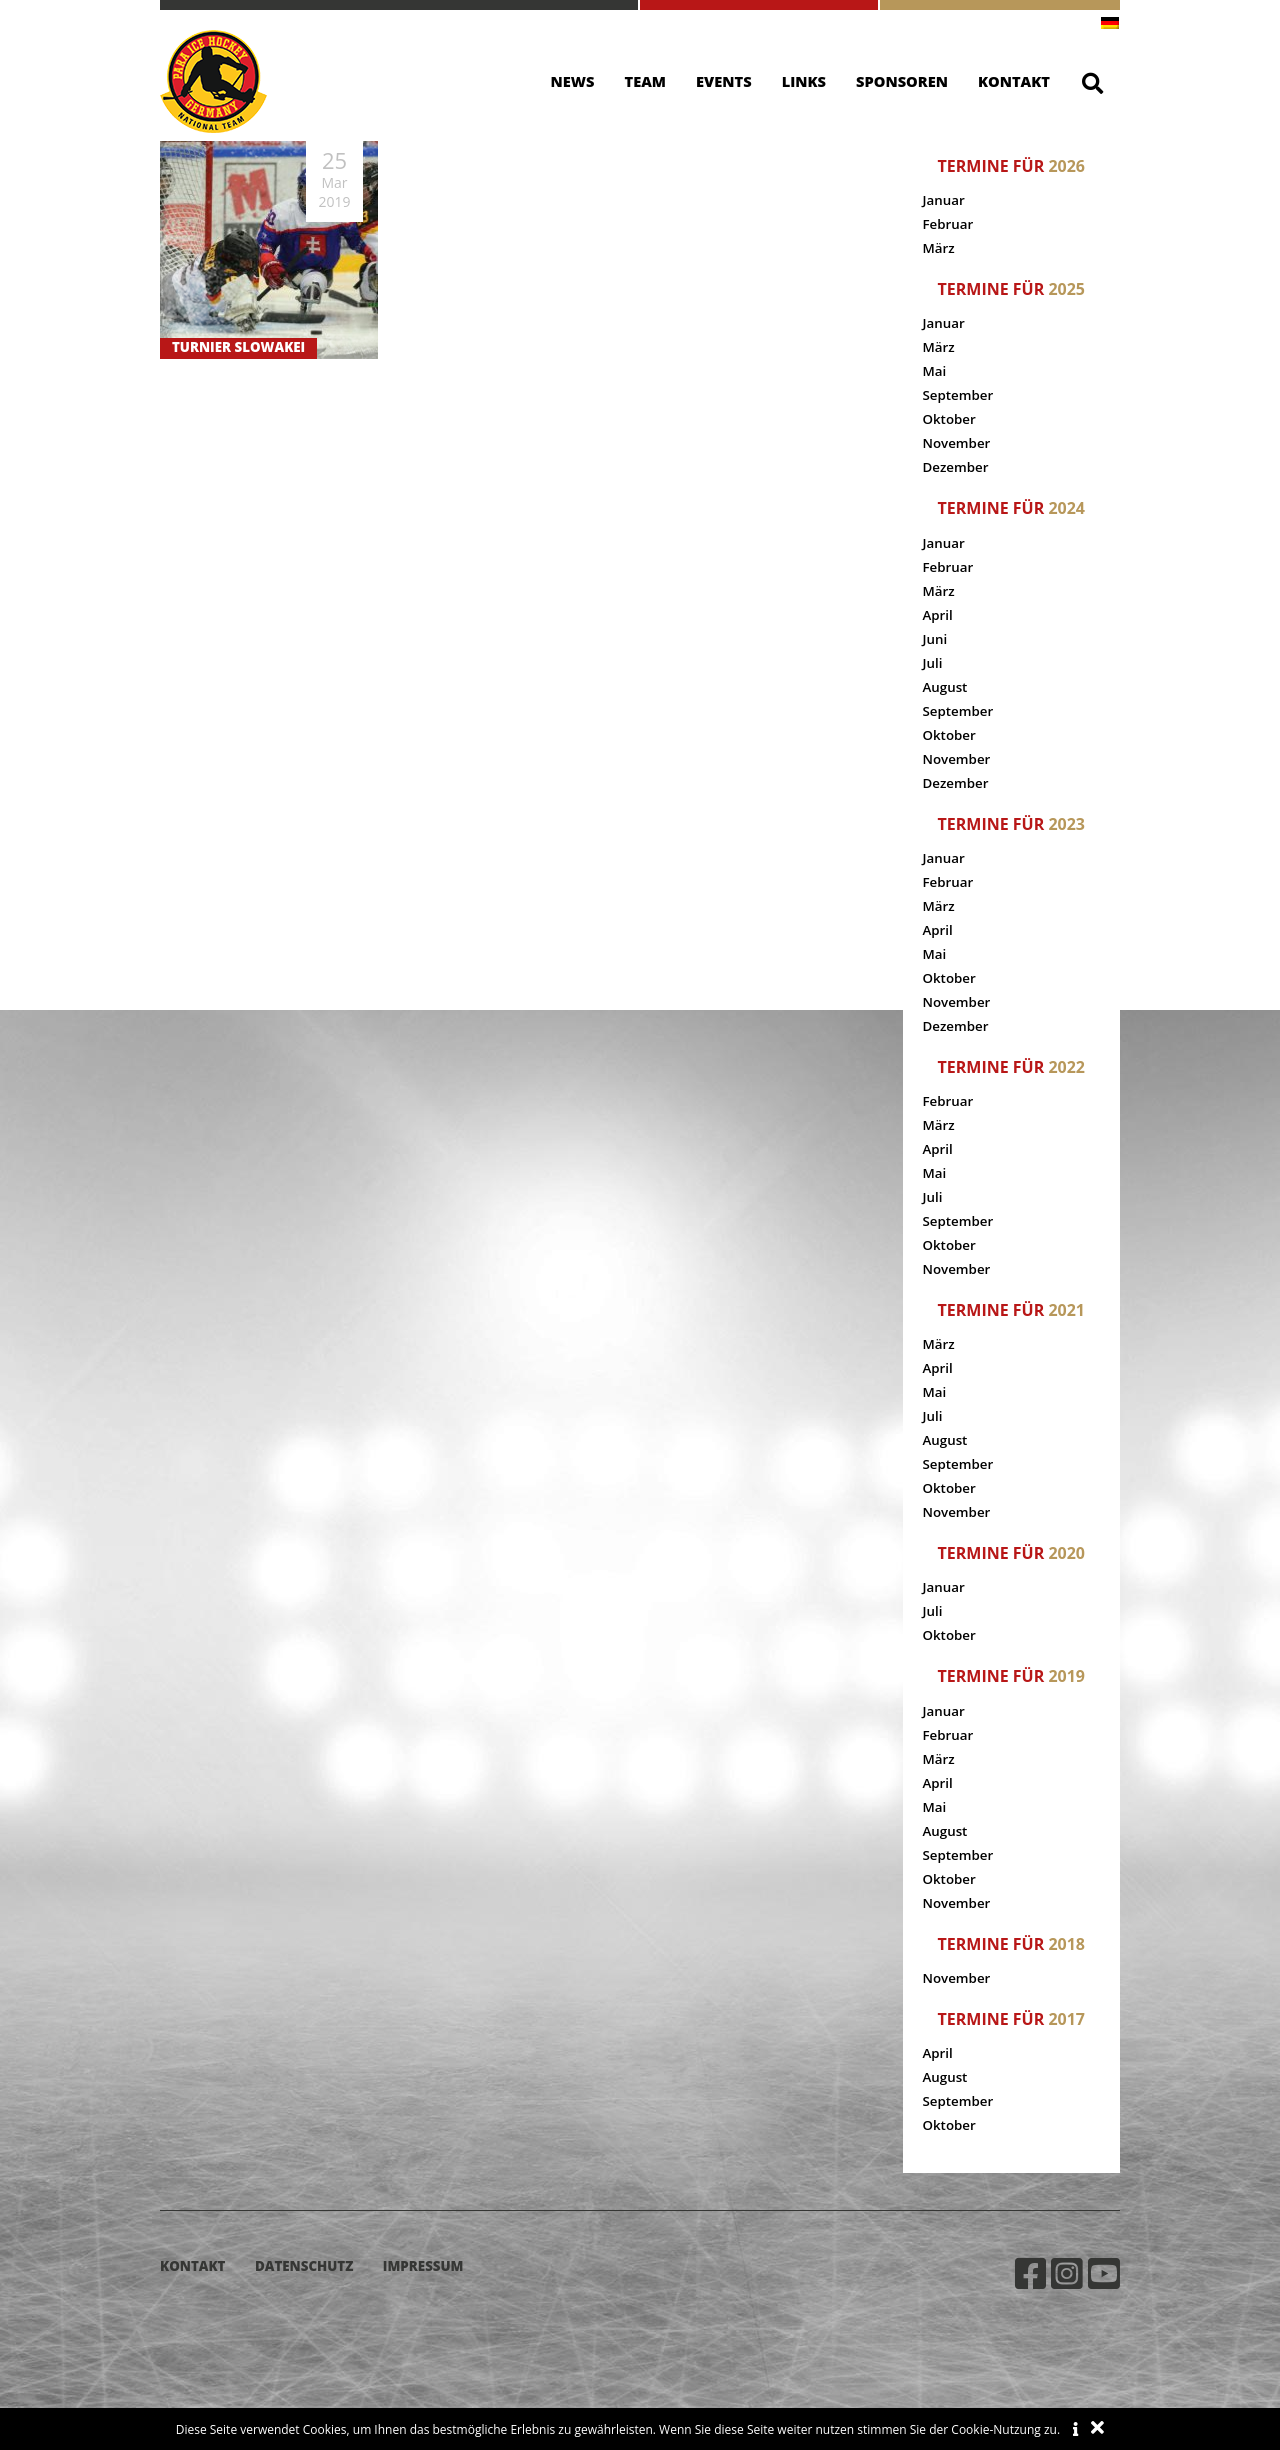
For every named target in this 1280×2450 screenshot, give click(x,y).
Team (646, 81)
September (958, 395)
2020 (1066, 1553)
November (957, 443)
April (938, 615)
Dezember (956, 467)
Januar (944, 200)
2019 (1066, 1676)
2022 (1066, 1067)
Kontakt (1014, 81)
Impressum (423, 2266)
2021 (1066, 1310)
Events (724, 81)
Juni (935, 639)
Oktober (949, 419)
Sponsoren (902, 81)
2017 (1066, 2019)
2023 (1066, 824)
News (573, 81)
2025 (1066, 289)
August (945, 687)
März (939, 248)
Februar (948, 224)
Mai (935, 371)
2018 (1066, 1944)
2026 (1066, 166)
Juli (933, 663)
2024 (1066, 508)
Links (804, 81)
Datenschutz (304, 2266)
